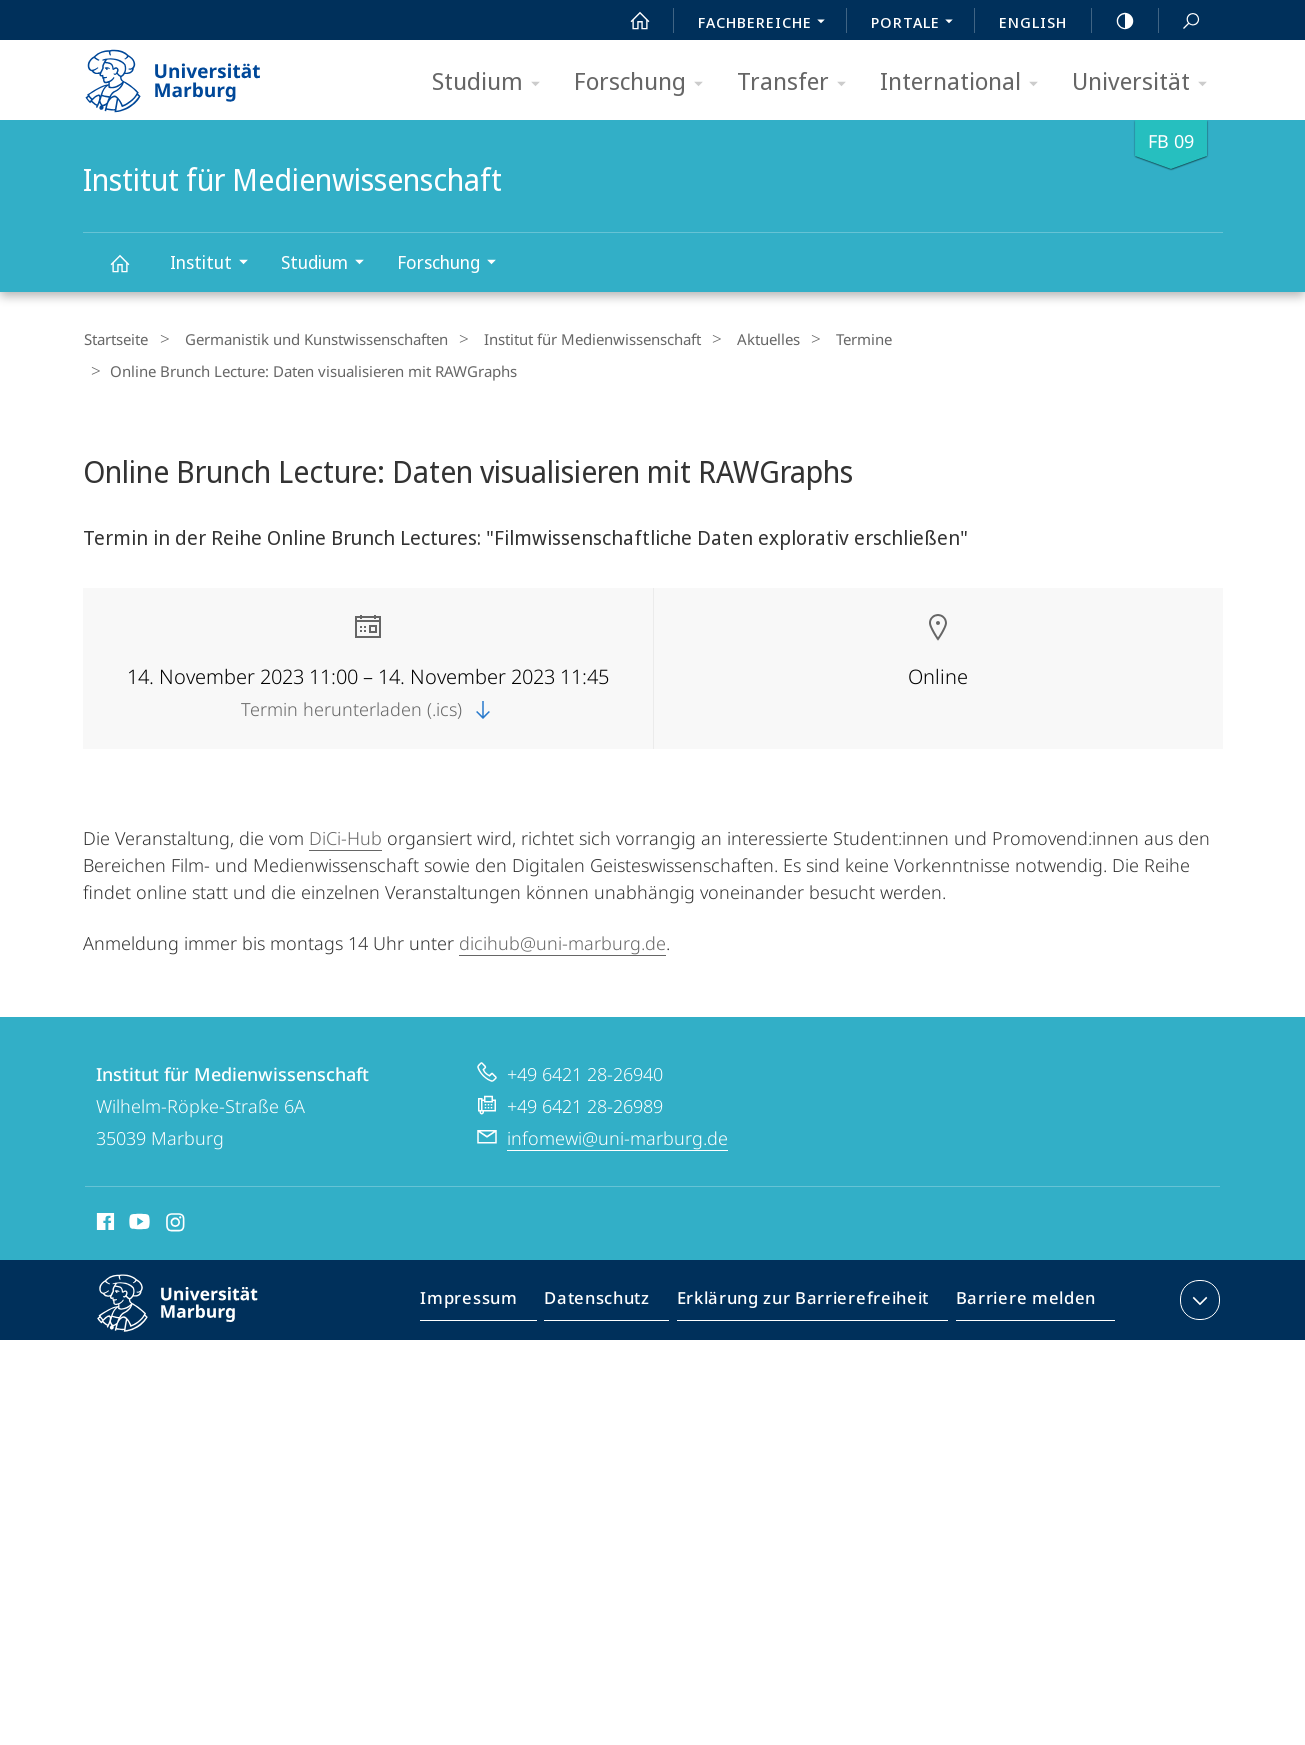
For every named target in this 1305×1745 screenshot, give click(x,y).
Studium (492, 82)
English (1033, 22)
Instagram (176, 1219)
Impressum (492, 1298)
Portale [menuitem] (917, 24)
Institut (215, 264)
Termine (822, 339)
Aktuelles (736, 339)
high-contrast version (1114, 21)
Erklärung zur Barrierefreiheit (810, 1298)
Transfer (798, 82)
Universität (1146, 82)
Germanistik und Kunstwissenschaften (304, 339)
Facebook (103, 1219)
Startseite (115, 339)
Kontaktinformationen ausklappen (1197, 1294)
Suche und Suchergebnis (1180, 21)
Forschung (645, 82)
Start (629, 21)
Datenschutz (614, 1298)
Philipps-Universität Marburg (195, 1313)
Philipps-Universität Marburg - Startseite (190, 74)
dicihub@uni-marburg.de (562, 937)
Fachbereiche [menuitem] (767, 24)
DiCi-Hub (345, 832)
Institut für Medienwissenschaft (131, 272)
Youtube (137, 1219)
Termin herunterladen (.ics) (368, 703)
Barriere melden (1020, 1298)
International (965, 82)
